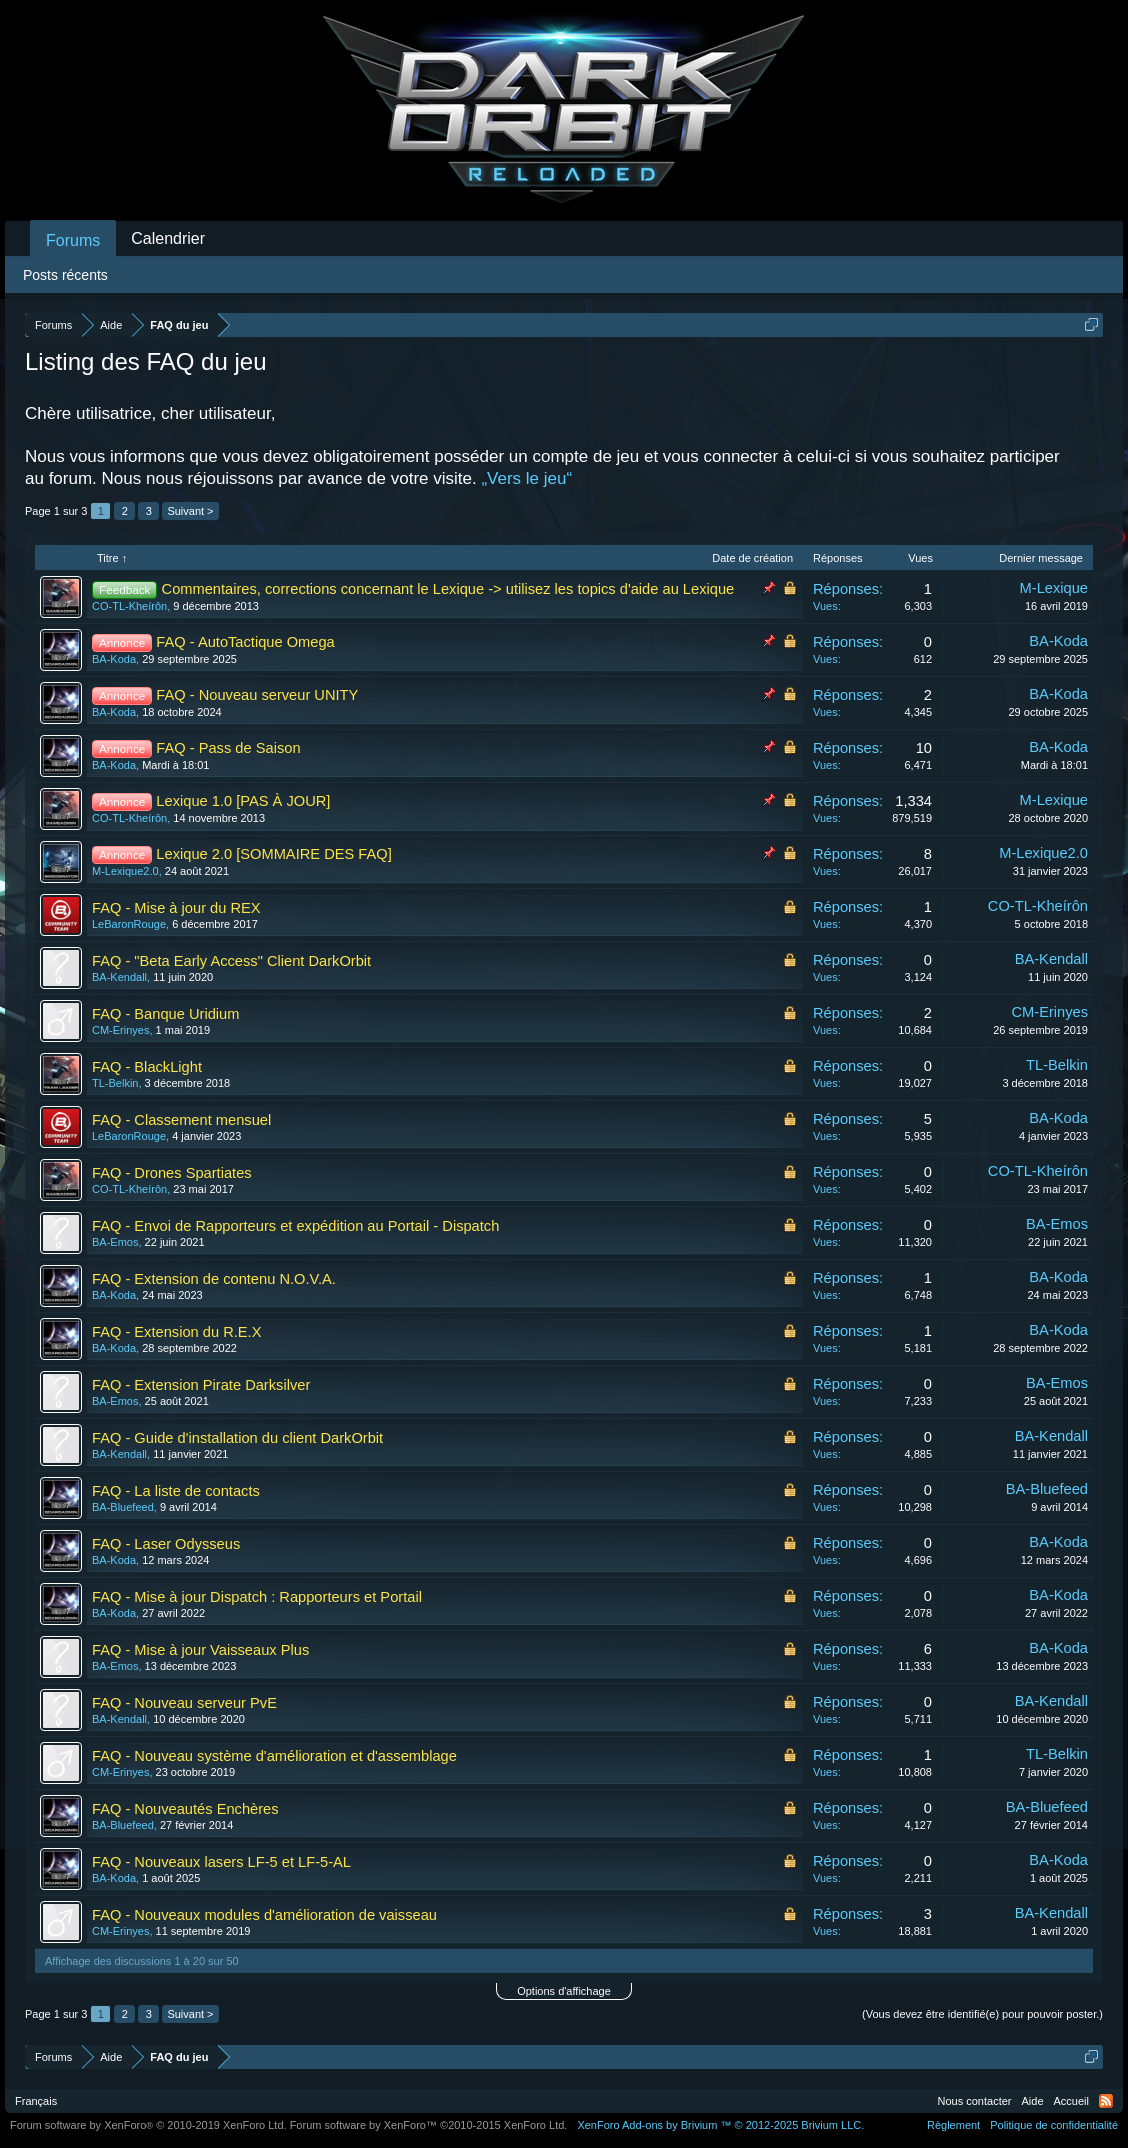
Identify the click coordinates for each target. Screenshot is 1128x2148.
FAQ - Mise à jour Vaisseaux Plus (200, 1650)
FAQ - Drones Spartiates (172, 1173)
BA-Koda (114, 659)
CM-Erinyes (120, 1030)
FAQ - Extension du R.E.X (176, 1332)
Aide (1033, 2101)
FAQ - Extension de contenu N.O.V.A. (214, 1279)
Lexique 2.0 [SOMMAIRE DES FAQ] (273, 854)
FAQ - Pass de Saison (228, 748)
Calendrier (168, 238)
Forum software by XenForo (148, 2125)
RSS (1106, 2101)
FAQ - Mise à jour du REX (176, 908)
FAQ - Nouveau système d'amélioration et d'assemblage (274, 1756)
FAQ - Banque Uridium (165, 1014)
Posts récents (65, 275)
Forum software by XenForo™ (429, 2125)
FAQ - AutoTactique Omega (245, 642)
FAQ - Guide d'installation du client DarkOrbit (237, 1438)
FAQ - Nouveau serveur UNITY (257, 695)
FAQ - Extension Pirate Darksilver (201, 1385)
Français (36, 2101)
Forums (73, 240)
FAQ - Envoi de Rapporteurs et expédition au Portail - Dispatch (295, 1226)
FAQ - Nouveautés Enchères (185, 1809)
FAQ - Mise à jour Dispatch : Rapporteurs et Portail (257, 1597)
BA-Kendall (119, 977)
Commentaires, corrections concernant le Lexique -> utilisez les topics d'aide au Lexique (448, 589)
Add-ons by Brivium (720, 2125)
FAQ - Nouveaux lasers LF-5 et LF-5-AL (221, 1862)
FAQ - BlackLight (147, 1067)
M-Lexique (1054, 588)
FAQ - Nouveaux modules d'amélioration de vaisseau (264, 1915)
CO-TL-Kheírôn (129, 606)
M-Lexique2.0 (125, 871)
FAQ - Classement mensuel (181, 1120)
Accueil (1071, 2101)
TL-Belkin (115, 1083)
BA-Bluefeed (123, 1507)
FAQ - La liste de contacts (176, 1491)
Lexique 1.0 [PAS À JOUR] (243, 801)
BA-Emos (115, 1242)
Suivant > (190, 511)
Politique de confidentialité (1054, 2125)
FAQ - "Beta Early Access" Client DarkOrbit (231, 961)
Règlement (953, 2125)
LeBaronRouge (129, 924)
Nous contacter (975, 2101)
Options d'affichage (564, 1991)
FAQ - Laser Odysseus (166, 1544)
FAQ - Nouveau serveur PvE (184, 1703)
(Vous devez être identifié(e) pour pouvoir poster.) (982, 2014)
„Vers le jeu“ (526, 478)
